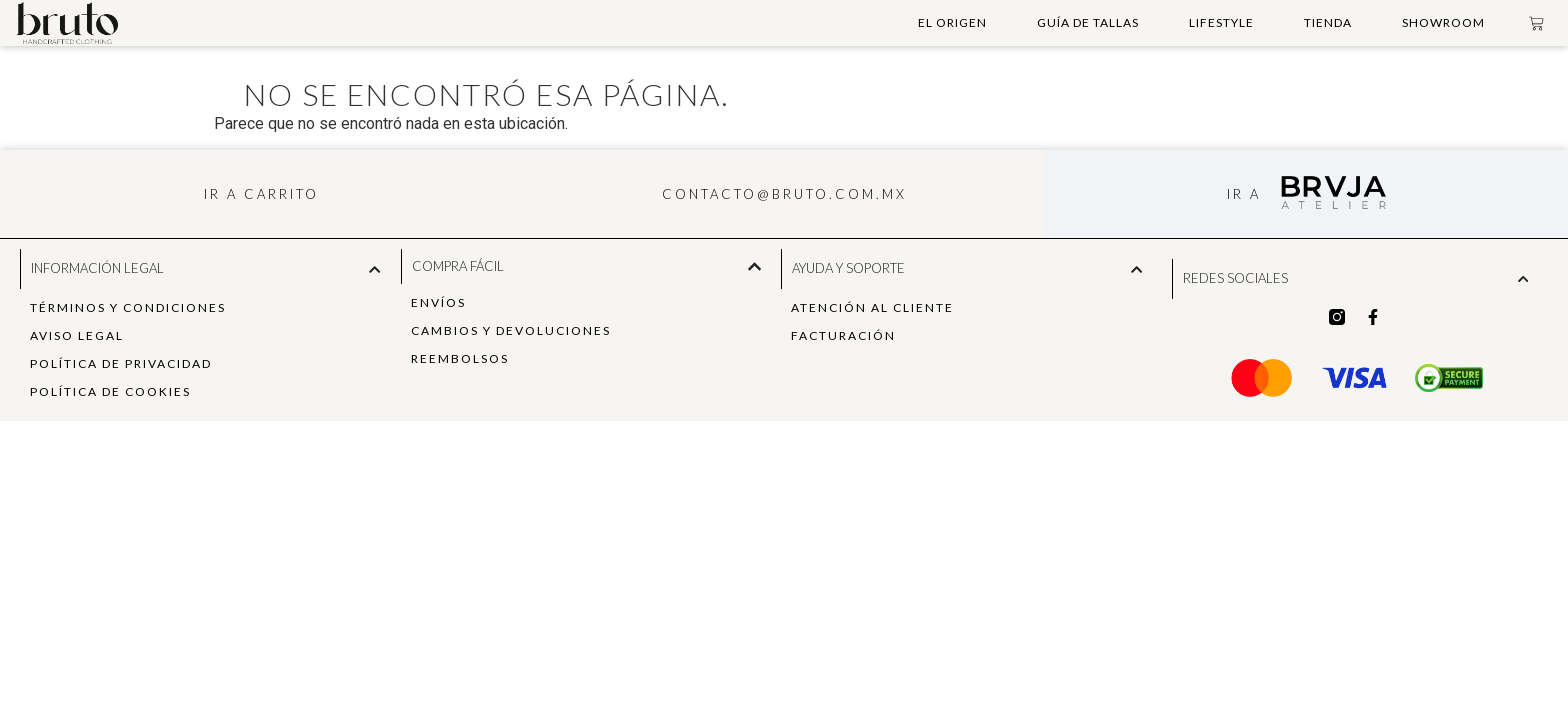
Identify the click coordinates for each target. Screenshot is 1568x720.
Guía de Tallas (1088, 22)
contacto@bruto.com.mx (784, 194)
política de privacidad (121, 363)
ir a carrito (261, 194)
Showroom (1443, 22)
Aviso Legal (77, 335)
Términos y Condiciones (128, 307)
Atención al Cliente (872, 307)
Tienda (1328, 22)
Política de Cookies (110, 391)
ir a (1244, 194)
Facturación (843, 335)
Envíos (438, 302)
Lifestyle (1221, 22)
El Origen (952, 22)
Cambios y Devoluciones (511, 330)
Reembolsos (460, 358)
